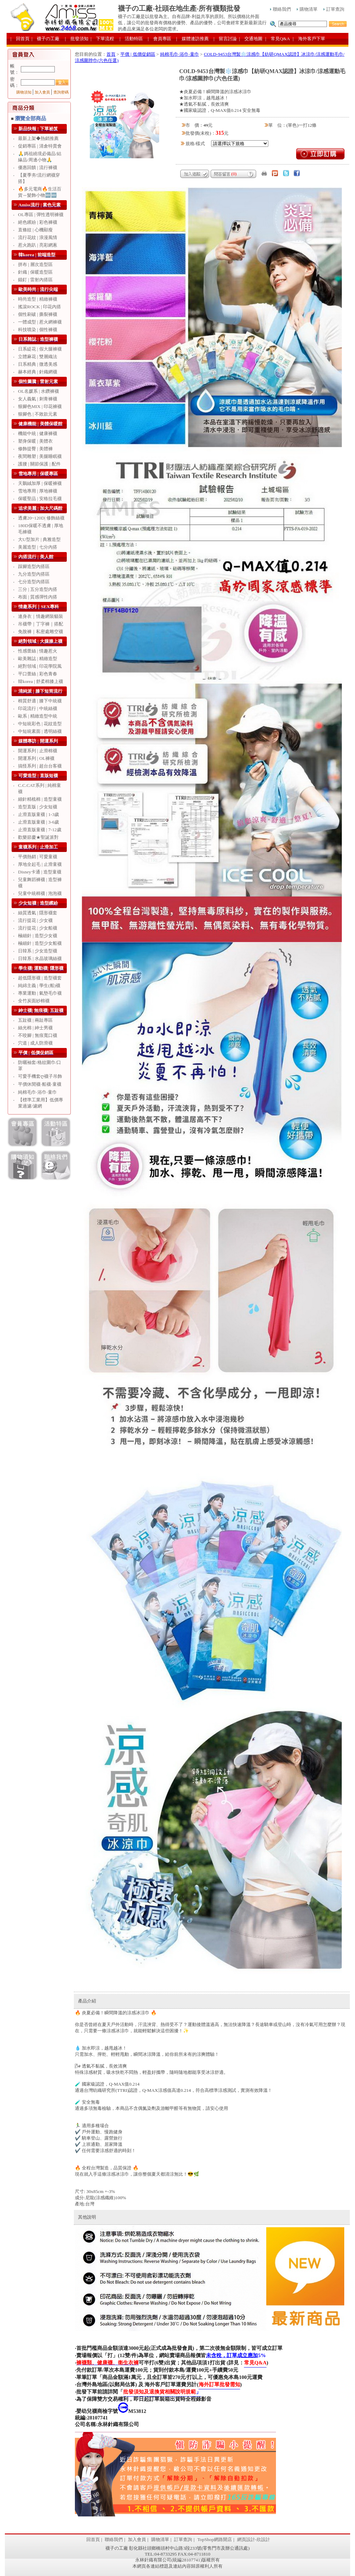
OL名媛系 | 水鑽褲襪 (38, 391)
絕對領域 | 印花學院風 (40, 666)
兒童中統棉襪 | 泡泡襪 (40, 893)
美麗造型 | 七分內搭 (37, 547)
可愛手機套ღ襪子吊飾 (40, 1076)
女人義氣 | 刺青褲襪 (37, 398)
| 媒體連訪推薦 (192, 38)
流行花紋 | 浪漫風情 (37, 237)
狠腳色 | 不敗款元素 (37, 414)
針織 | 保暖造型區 (35, 272)
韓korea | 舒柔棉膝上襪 (40, 681)
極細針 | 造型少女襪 (37, 935)
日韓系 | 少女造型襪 (37, 950)
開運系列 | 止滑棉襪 (37, 750)
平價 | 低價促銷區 (137, 54)
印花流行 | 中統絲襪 (37, 708)
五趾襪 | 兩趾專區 (35, 1020)
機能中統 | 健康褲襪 (37, 433)
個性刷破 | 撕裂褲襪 (37, 314)
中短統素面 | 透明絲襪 (40, 731)
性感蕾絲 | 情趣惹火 (37, 651)
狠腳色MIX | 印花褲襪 (40, 406)
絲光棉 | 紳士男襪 (35, 1027)
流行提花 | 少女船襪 (37, 928)
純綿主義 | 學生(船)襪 (39, 985)
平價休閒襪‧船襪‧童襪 (39, 1084)
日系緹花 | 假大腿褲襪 (40, 349)
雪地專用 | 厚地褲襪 (37, 491)
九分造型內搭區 (34, 574)
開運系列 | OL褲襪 (36, 758)
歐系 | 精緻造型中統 (37, 716)
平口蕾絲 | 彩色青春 (37, 673)
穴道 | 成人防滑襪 (35, 1043)
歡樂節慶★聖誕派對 (38, 837)
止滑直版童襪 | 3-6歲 (38, 822)
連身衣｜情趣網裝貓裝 (40, 616)
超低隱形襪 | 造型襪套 (40, 977)
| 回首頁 (19, 38)
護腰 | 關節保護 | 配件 (39, 464)
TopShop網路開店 (214, 2539)
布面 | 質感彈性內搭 (37, 596)
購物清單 (307, 9)
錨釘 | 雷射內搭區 (35, 279)
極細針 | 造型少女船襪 (40, 943)
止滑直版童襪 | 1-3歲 (38, 814)
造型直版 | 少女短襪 (37, 806)
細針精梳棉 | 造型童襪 (40, 799)
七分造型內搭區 (34, 581)
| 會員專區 (159, 38)
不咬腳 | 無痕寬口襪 (37, 1035)
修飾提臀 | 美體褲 (35, 448)
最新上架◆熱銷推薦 (38, 138)
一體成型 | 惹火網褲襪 (40, 322)
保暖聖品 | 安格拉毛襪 (40, 498)
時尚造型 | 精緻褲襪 (37, 299)
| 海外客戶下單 (309, 38)
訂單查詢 (333, 9)
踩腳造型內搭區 (34, 566)
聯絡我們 (280, 9)
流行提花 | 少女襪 (35, 920)
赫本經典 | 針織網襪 (37, 371)
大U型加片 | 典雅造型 (39, 539)
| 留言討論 (225, 38)
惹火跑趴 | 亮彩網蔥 (37, 245)
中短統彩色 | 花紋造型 (40, 723)
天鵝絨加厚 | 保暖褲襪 (40, 483)
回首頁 (93, 2539)
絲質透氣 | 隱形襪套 (37, 912)
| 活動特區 (131, 38)
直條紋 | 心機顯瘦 (35, 229)
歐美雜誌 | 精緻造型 (37, 658)
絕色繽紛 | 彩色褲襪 (37, 222)
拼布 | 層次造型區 (35, 264)
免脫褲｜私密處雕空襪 (40, 631)
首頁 (110, 54)
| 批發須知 (76, 38)
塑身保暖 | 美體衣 (35, 441)
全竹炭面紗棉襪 (34, 1000)
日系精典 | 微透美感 (37, 364)
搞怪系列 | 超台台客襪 (40, 766)
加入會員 (42, 92)
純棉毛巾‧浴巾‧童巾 (37, 1092)
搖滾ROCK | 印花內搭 (39, 306)
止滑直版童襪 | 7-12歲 (39, 829)
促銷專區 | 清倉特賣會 (40, 146)
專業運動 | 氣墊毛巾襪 (40, 993)
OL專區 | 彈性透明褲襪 (40, 214)
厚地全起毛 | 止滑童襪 (40, 864)
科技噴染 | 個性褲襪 (37, 329)
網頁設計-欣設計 (253, 2539)
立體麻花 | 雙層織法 (37, 356)
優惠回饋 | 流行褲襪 (37, 167)
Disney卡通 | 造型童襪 (39, 871)
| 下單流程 (102, 38)
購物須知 (24, 92)
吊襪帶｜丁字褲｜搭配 (40, 624)
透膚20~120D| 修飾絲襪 (41, 518)
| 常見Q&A (277, 38)
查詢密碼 (61, 92)
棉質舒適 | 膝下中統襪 (40, 700)
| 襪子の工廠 (46, 38)
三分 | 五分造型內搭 (37, 589)
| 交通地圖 (250, 38)
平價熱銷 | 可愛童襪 (37, 856)
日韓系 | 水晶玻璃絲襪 (40, 958)
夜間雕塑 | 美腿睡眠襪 (40, 456)
